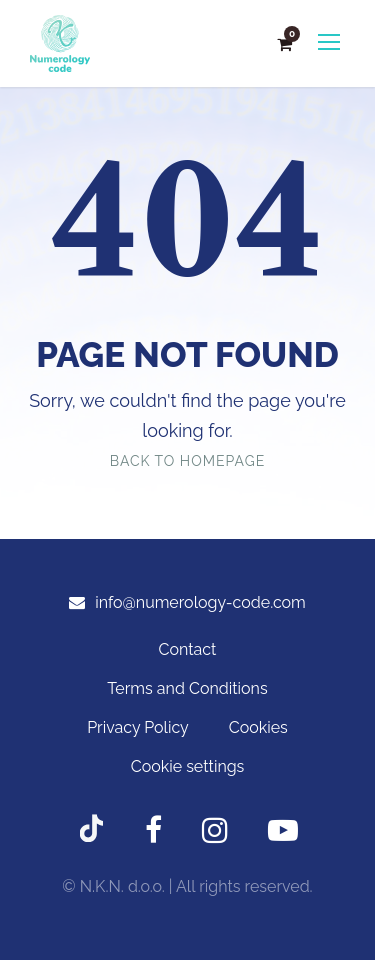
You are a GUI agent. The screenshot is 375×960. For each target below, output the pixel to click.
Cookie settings (188, 766)
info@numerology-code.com (200, 602)
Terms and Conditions (187, 688)
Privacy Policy (138, 727)
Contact (188, 649)
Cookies (258, 727)
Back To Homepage (187, 461)
